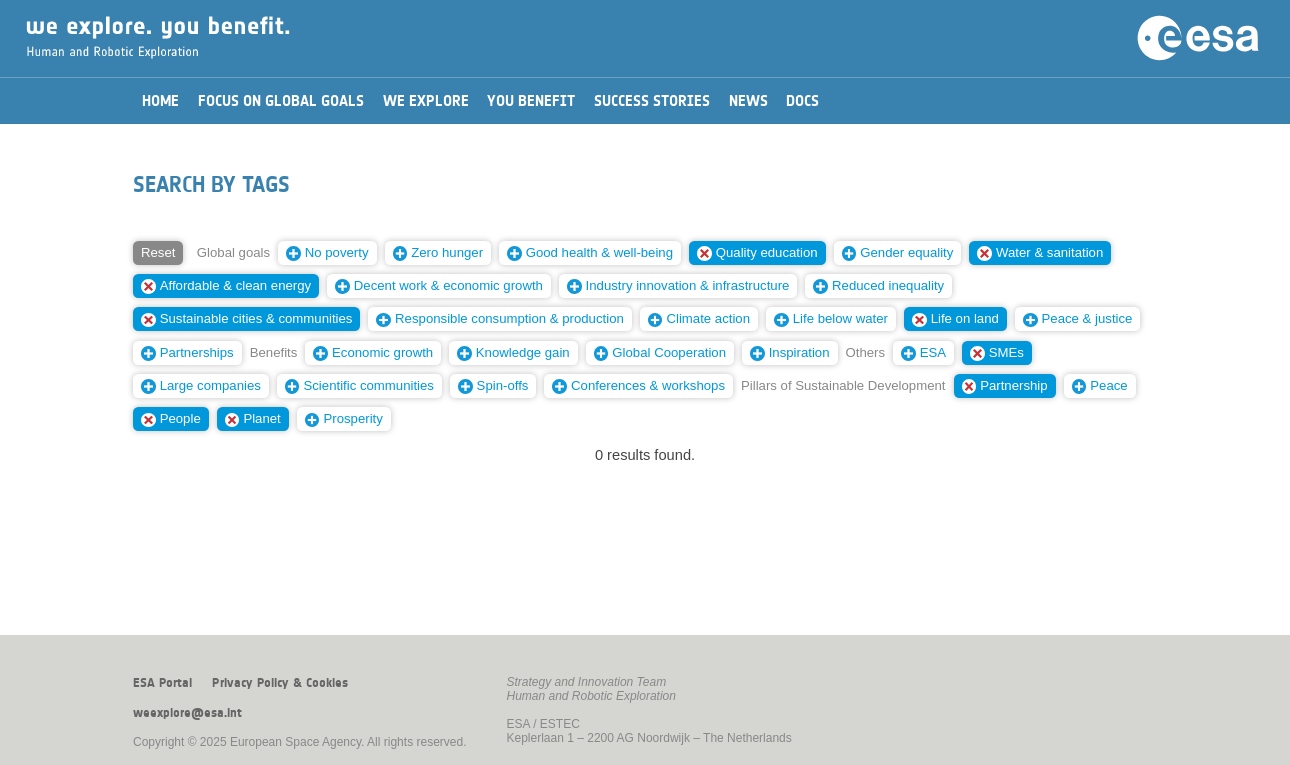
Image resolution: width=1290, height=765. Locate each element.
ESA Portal (162, 683)
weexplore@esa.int (187, 713)
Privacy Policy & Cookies (280, 683)
